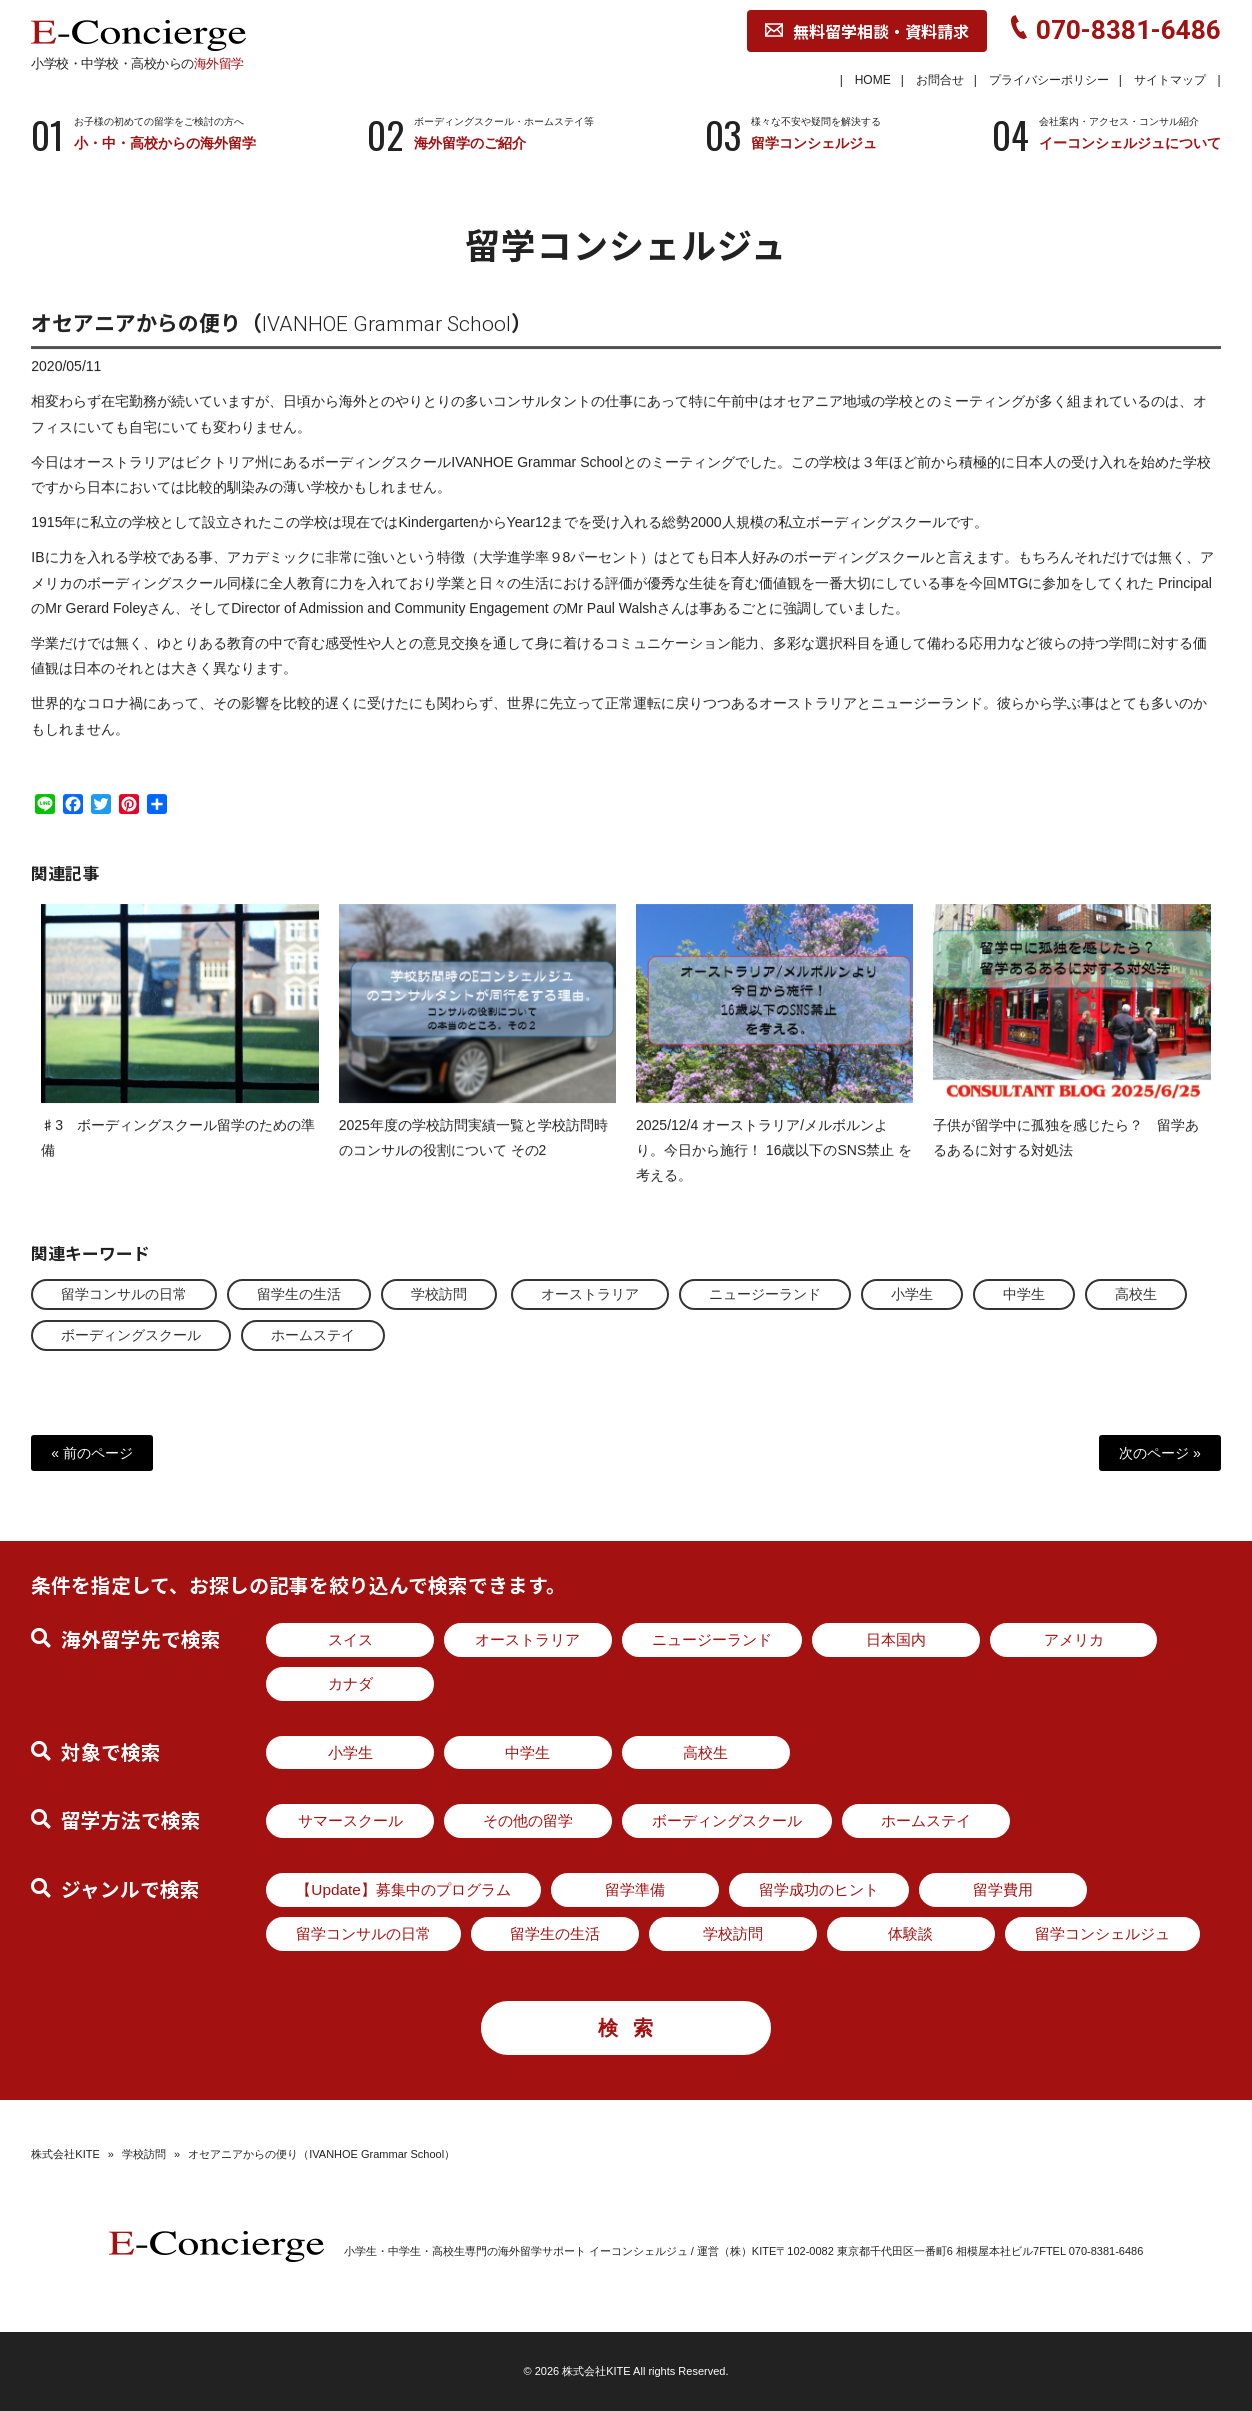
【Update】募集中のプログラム (403, 1889)
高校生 (1136, 1294)
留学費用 (1003, 1889)
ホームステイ (313, 1335)
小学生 (912, 1294)
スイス (350, 1639)
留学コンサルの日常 (124, 1294)
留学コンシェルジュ (1102, 1933)
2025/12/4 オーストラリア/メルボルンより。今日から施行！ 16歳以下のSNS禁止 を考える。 (774, 1168)
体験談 (910, 1933)
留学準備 (635, 1889)
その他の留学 (528, 1820)
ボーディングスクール (131, 1335)
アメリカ (1074, 1639)
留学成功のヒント (819, 1889)
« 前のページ (92, 1453)
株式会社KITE (65, 2154)
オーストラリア (590, 1294)
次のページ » (1160, 1453)
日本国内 (896, 1639)
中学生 (1024, 1294)
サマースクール (350, 1820)
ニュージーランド (765, 1294)
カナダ (350, 1683)
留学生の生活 (299, 1294)
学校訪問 (439, 1294)
